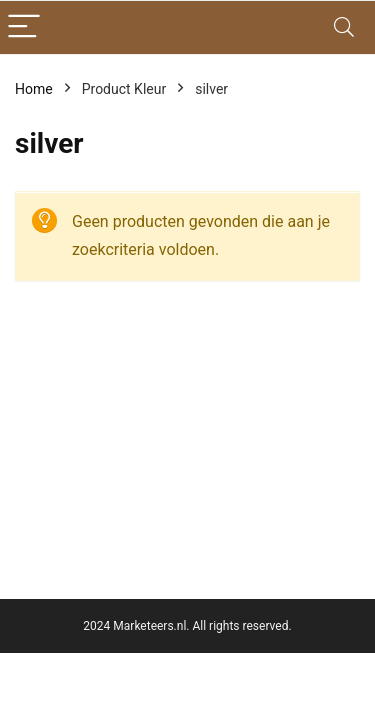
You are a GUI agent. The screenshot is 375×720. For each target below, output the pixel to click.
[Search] (344, 27)
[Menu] (24, 27)
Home (34, 89)
